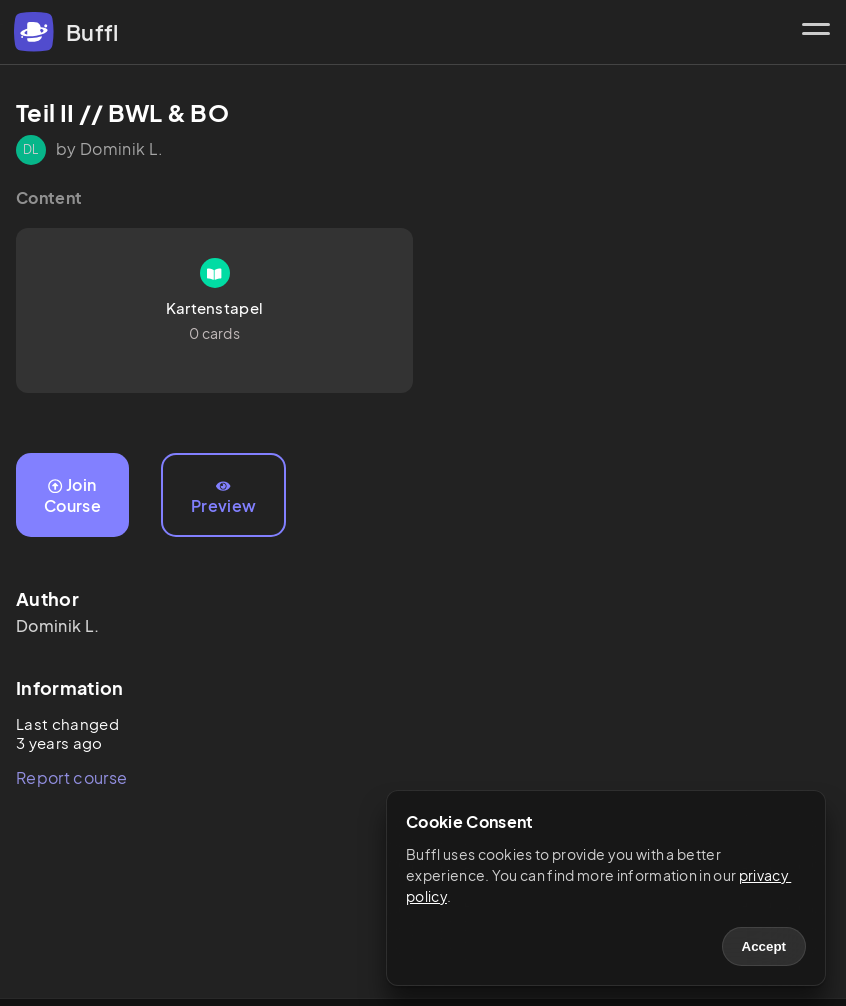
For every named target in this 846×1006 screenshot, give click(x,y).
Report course (71, 777)
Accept (764, 946)
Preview (223, 498)
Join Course (72, 495)
